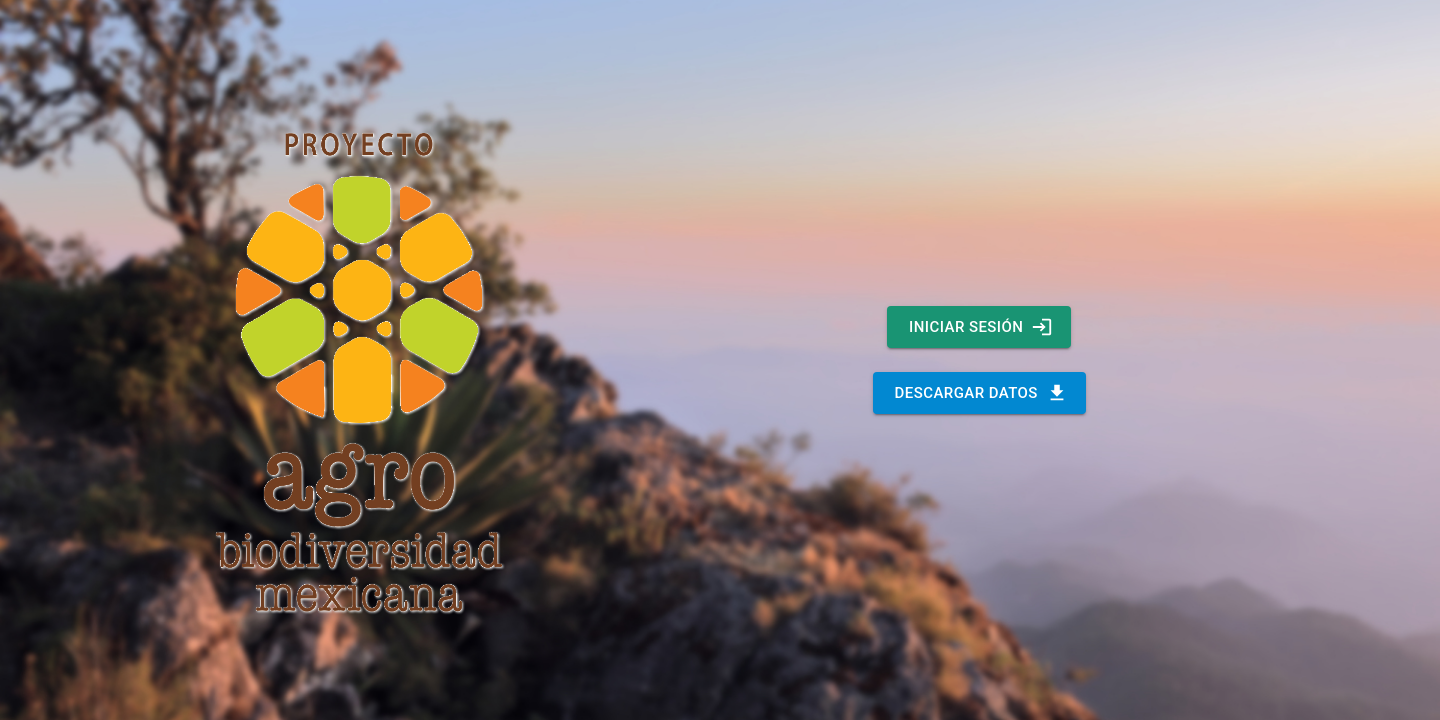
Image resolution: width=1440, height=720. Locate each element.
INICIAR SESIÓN (979, 327)
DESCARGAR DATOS (979, 393)
